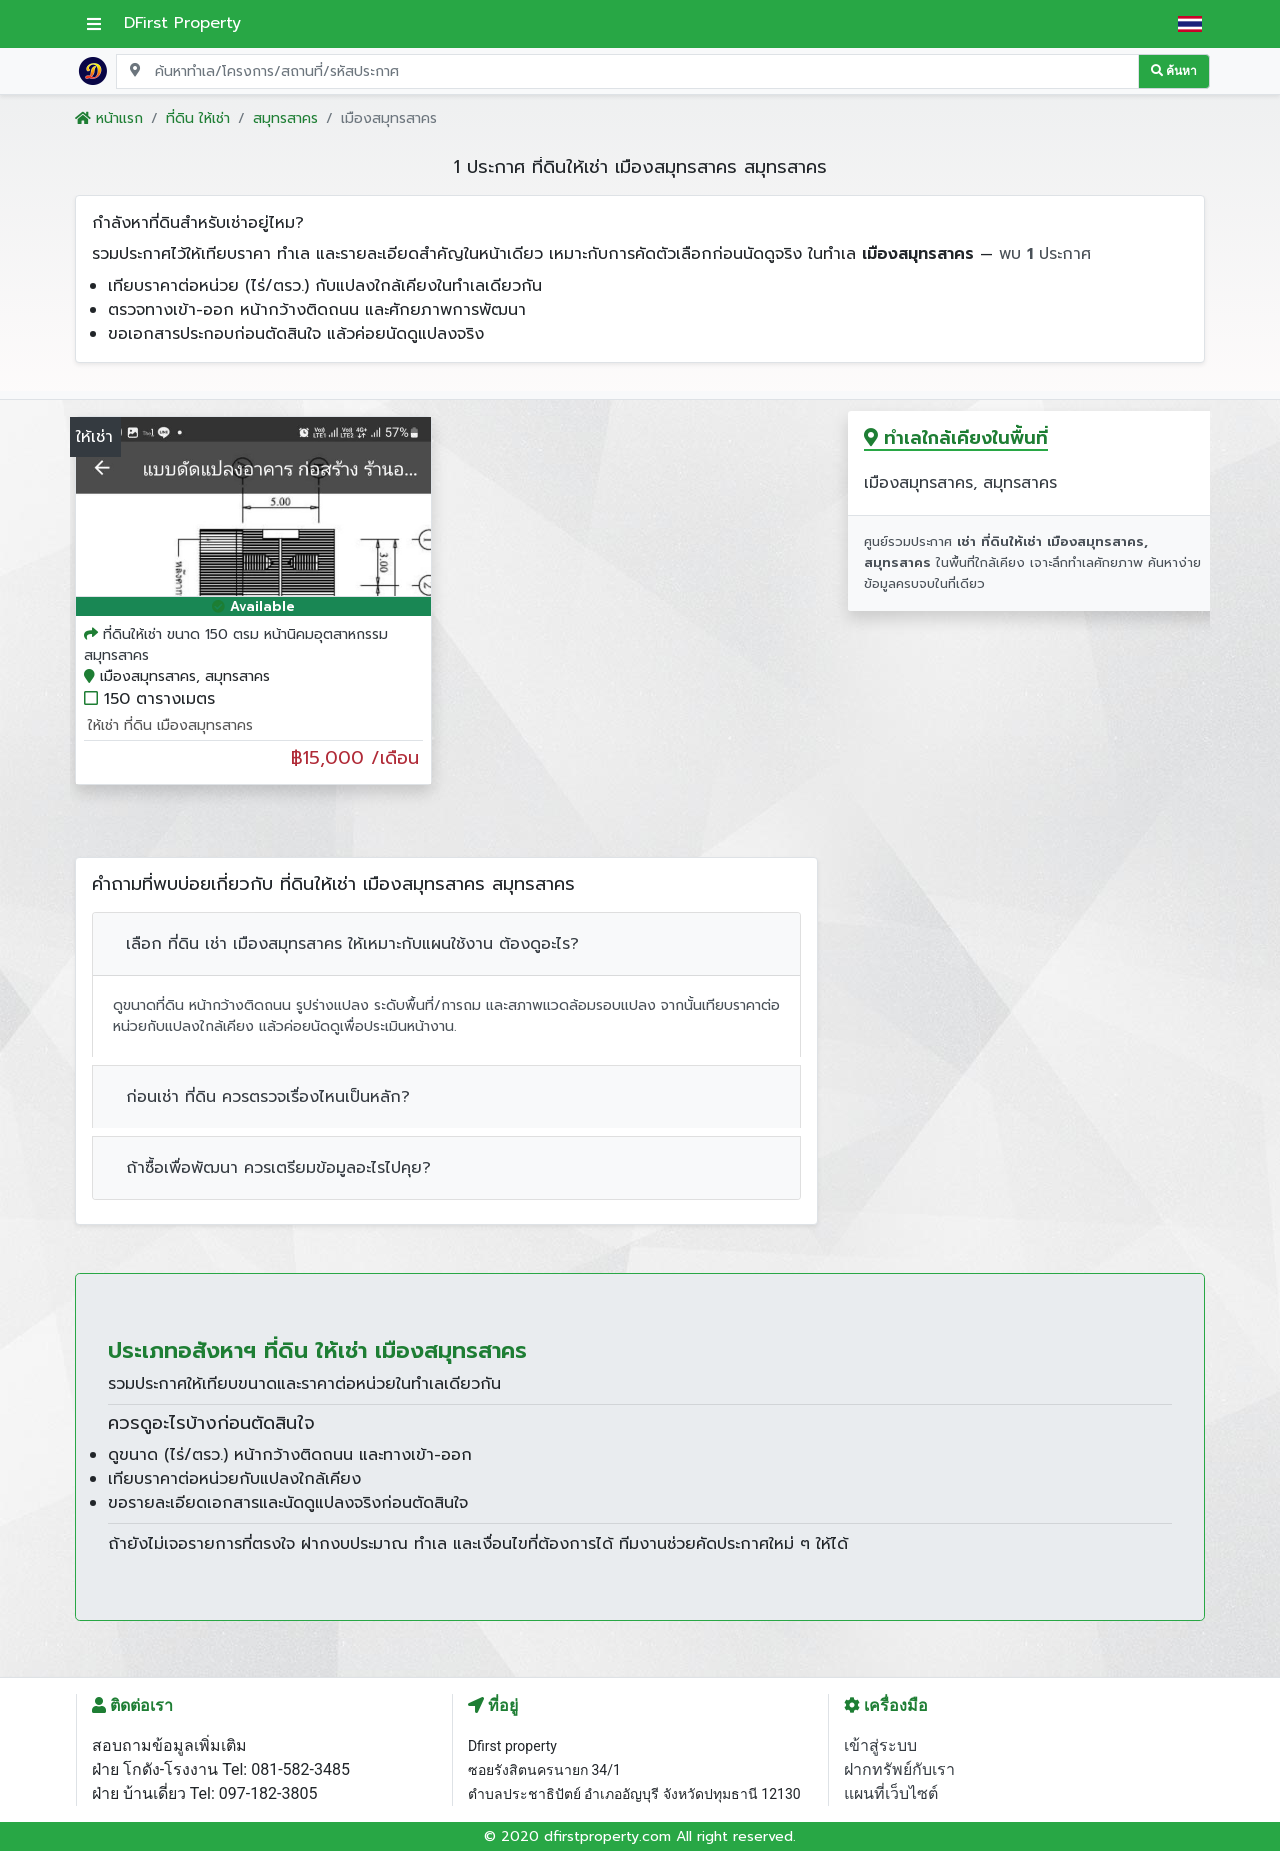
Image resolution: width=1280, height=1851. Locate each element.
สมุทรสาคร (285, 118)
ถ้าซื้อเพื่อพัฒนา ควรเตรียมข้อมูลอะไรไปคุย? (278, 1168)
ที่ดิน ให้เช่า (198, 118)
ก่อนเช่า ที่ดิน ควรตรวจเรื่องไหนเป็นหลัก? (268, 1097)
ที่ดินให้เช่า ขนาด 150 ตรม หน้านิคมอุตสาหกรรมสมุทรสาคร (236, 645)
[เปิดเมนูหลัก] (94, 24)
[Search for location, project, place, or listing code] (627, 71)
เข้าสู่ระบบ (880, 1745)
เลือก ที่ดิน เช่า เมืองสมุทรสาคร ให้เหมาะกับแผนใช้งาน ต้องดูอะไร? (352, 944)
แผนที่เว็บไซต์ (891, 1793)
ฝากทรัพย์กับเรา (899, 1769)
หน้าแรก (109, 118)
